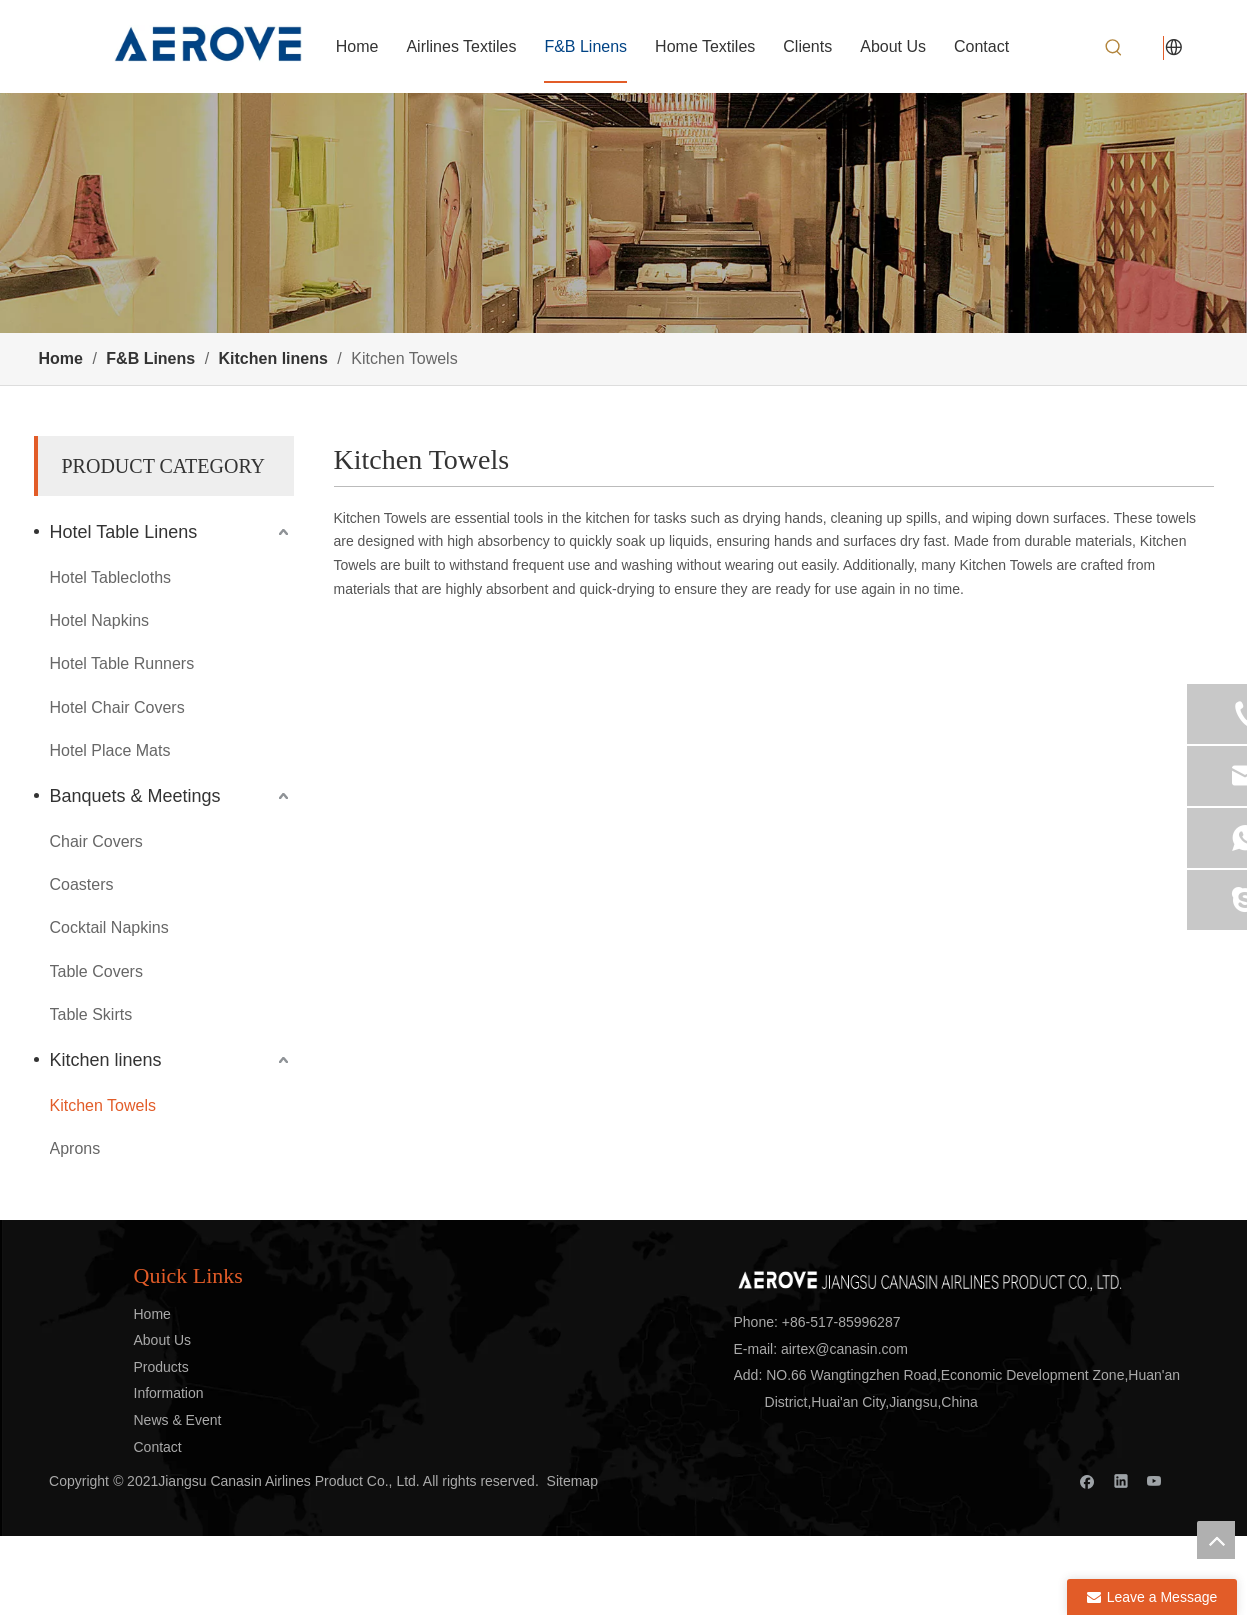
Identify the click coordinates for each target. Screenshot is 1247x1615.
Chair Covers (96, 841)
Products (161, 1367)
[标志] (929, 1276)
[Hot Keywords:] (1114, 48)
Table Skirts (91, 1014)
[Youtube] (1154, 1480)
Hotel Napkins (100, 620)
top (1216, 1540)
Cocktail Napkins (109, 927)
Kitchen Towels (103, 1105)
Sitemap (572, 1481)
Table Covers (96, 971)
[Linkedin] (1121, 1480)
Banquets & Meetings (135, 796)
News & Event (178, 1420)
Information (169, 1393)
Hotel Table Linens (124, 532)
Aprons (75, 1148)
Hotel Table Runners (122, 663)
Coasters (82, 884)
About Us (163, 1340)
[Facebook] (1087, 1480)
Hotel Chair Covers (117, 707)
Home (152, 1314)
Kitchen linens (106, 1060)
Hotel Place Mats (110, 750)
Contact (158, 1447)
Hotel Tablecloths (111, 577)
